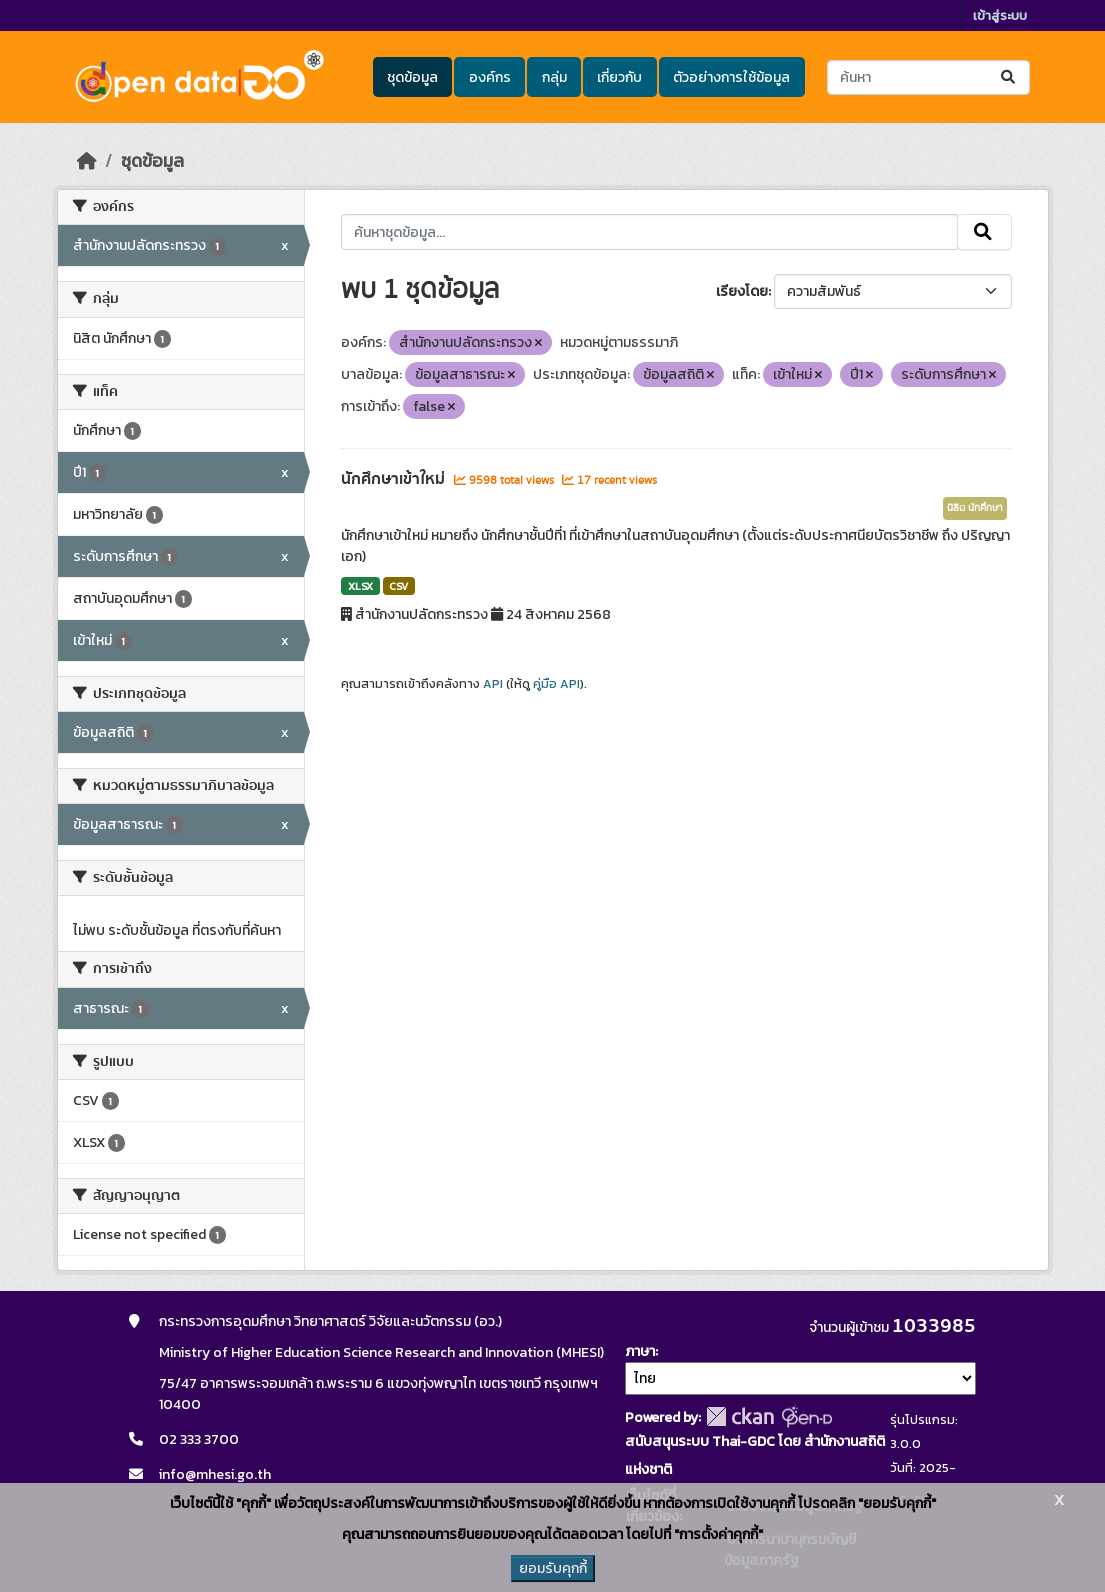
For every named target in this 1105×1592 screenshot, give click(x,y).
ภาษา (640, 1351)
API (493, 684)
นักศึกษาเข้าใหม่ (395, 479)
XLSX (360, 586)
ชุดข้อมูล (412, 77)
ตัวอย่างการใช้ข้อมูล (731, 77)
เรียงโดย (742, 291)
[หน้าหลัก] (87, 161)
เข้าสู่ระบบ (1000, 15)
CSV (398, 586)
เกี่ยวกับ (619, 77)
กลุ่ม (554, 77)
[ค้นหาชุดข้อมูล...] (928, 77)
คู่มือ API (556, 684)
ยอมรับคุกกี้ (553, 1568)
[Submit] (1009, 77)
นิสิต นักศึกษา (975, 508)
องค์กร (490, 77)
